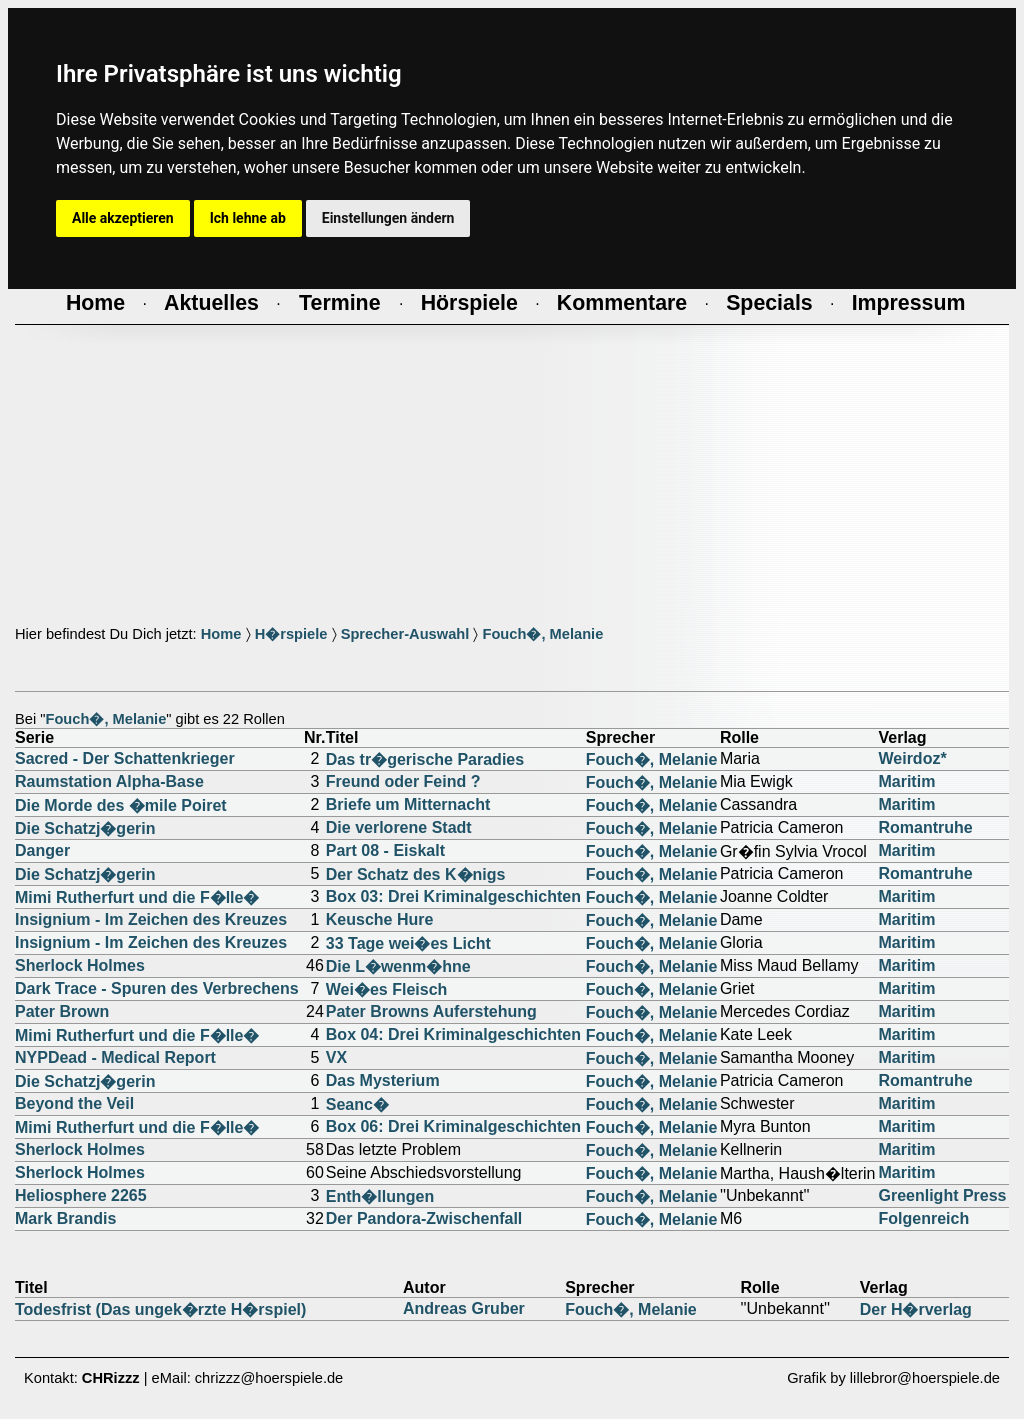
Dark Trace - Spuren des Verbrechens (157, 988)
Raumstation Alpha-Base (109, 781)
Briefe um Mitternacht (408, 804)
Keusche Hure (380, 919)
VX (336, 1057)
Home (221, 634)
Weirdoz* (912, 758)
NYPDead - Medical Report (115, 1057)
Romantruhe (925, 827)
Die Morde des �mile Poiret (121, 805)
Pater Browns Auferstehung (431, 1011)
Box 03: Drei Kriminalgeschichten (453, 896)
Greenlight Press (942, 1195)
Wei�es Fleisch (387, 989)
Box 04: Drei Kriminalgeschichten (453, 1034)
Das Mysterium (383, 1080)
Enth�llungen (380, 1196)
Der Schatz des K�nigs (416, 874)
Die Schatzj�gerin (85, 828)
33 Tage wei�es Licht (408, 943)
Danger (42, 850)
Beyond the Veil (74, 1103)
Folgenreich (923, 1218)
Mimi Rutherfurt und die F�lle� (137, 897)
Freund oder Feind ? (403, 781)
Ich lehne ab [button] (248, 218)
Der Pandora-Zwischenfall (424, 1218)
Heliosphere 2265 (81, 1195)
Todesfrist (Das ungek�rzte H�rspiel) (160, 1309)
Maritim (906, 781)
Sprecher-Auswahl (405, 634)
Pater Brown (62, 1011)
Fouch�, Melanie (542, 634)
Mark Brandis (65, 1218)
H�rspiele (291, 634)
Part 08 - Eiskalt (385, 850)
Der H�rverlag (916, 1309)
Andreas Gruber (464, 1308)
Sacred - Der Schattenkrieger (125, 758)
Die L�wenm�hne (398, 966)
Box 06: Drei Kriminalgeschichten (453, 1126)
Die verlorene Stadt (399, 827)
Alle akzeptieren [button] (123, 218)
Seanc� (357, 1104)
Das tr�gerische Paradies (425, 759)
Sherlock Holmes (80, 965)
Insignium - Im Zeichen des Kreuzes (151, 919)
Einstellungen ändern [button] (388, 218)
